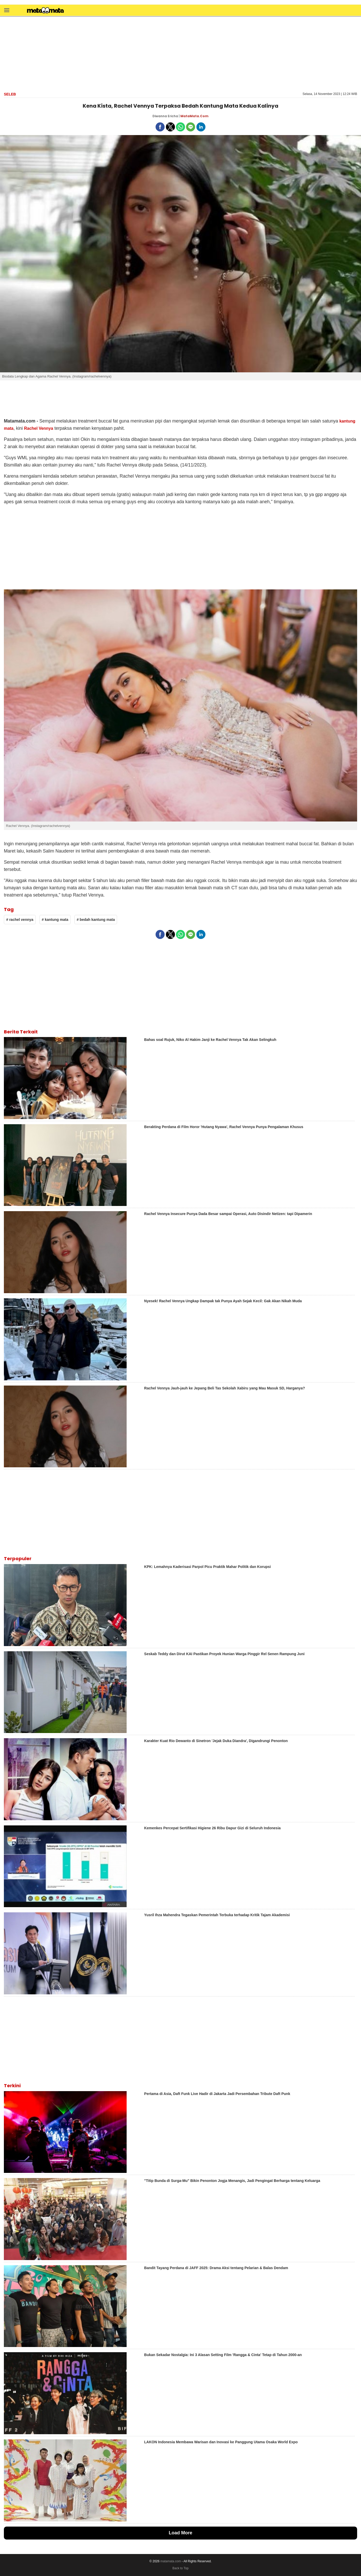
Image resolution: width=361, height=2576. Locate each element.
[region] (180, 53)
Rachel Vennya (38, 428)
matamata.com (170, 2561)
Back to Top (180, 2568)
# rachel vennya (19, 919)
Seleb (10, 94)
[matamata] (45, 10)
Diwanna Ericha (165, 116)
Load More (180, 2532)
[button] (6, 10)
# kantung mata (55, 919)
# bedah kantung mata (96, 919)
